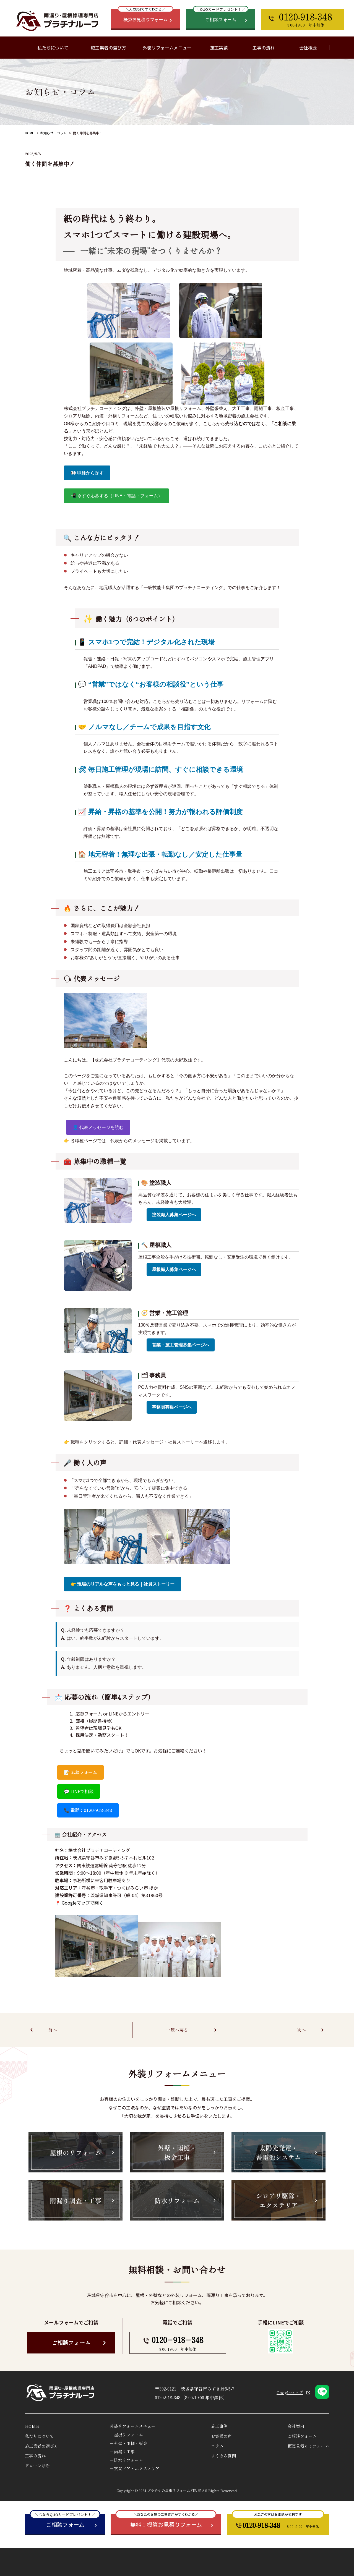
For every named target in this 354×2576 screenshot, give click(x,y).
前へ (52, 2029)
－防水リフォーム (126, 2460)
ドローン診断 (37, 2465)
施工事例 (219, 2426)
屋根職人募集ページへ (174, 1269)
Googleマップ (290, 2392)
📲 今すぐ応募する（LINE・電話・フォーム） (116, 495)
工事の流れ (264, 47)
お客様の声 (221, 2436)
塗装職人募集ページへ (174, 1214)
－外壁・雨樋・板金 (128, 2443)
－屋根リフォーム (126, 2435)
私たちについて (39, 2436)
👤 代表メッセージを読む (98, 1127)
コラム (217, 2446)
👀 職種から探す (87, 472)
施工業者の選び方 (108, 47)
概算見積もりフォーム (308, 2446)
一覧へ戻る (177, 2029)
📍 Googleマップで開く (79, 1902)
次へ (301, 2029)
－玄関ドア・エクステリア (135, 2468)
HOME (29, 132)
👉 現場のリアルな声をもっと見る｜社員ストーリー (123, 1584)
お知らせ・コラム (53, 132)
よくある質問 (223, 2456)
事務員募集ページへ (172, 1407)
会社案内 (296, 2426)
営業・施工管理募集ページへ (180, 1345)
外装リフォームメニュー (132, 2426)
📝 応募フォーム (80, 1772)
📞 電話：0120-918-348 (88, 1810)
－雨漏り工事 (122, 2451)
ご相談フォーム (71, 2343)
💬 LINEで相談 (78, 1791)
